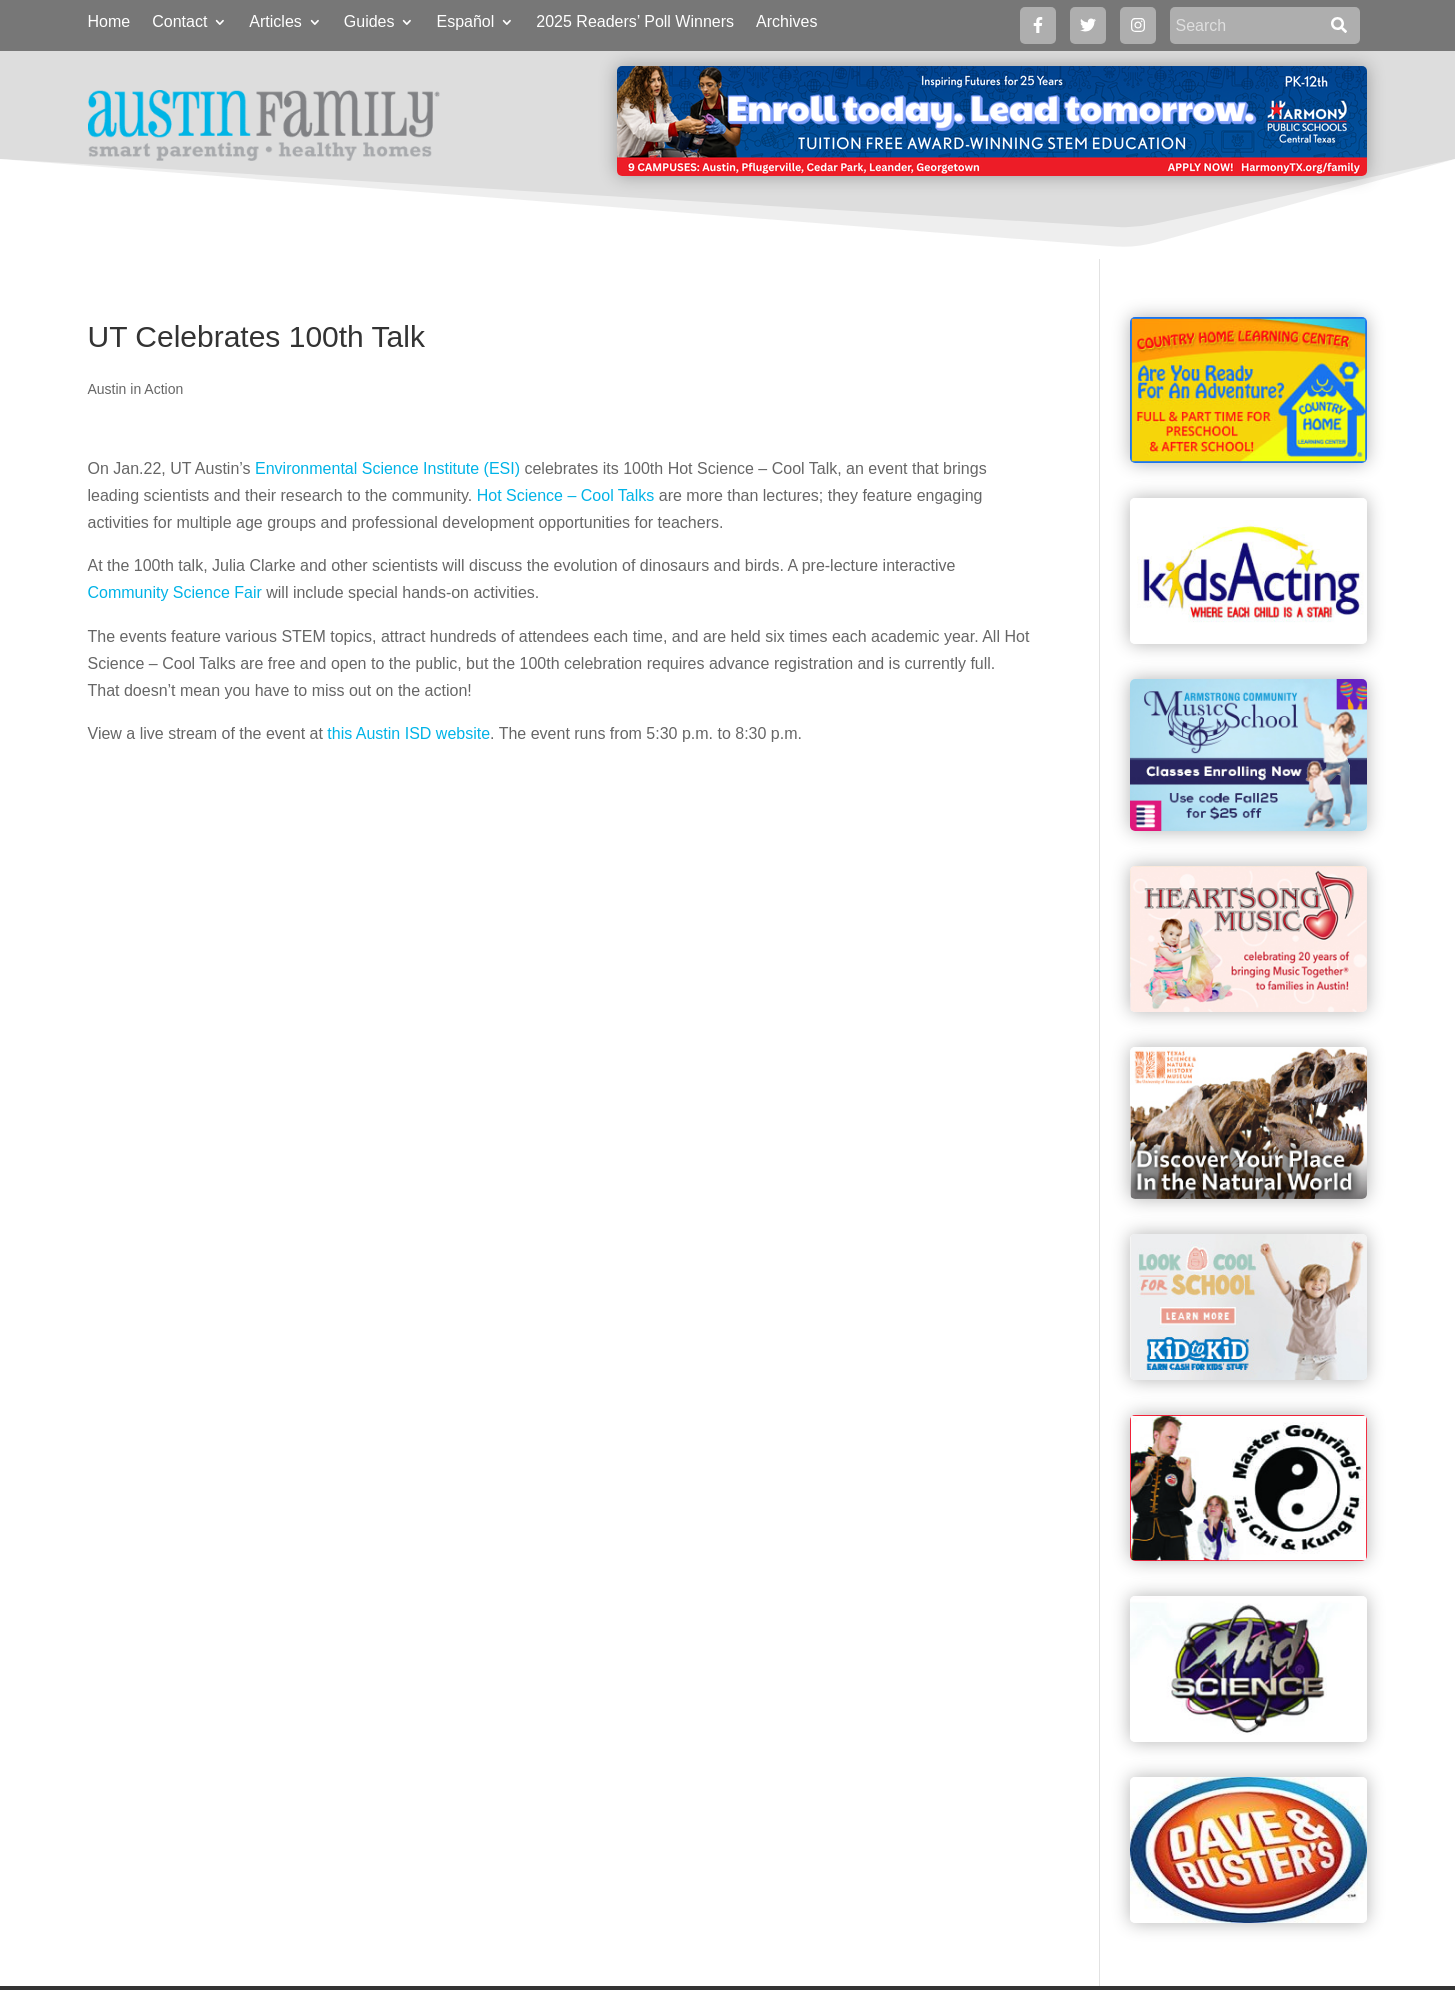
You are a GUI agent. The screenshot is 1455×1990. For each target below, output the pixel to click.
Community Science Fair (175, 592)
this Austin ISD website (408, 733)
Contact (179, 22)
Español (465, 22)
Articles (275, 22)
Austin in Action (136, 389)
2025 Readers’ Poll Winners (635, 22)
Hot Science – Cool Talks (566, 495)
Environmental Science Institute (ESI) (387, 468)
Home (109, 22)
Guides (369, 22)
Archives (786, 22)
